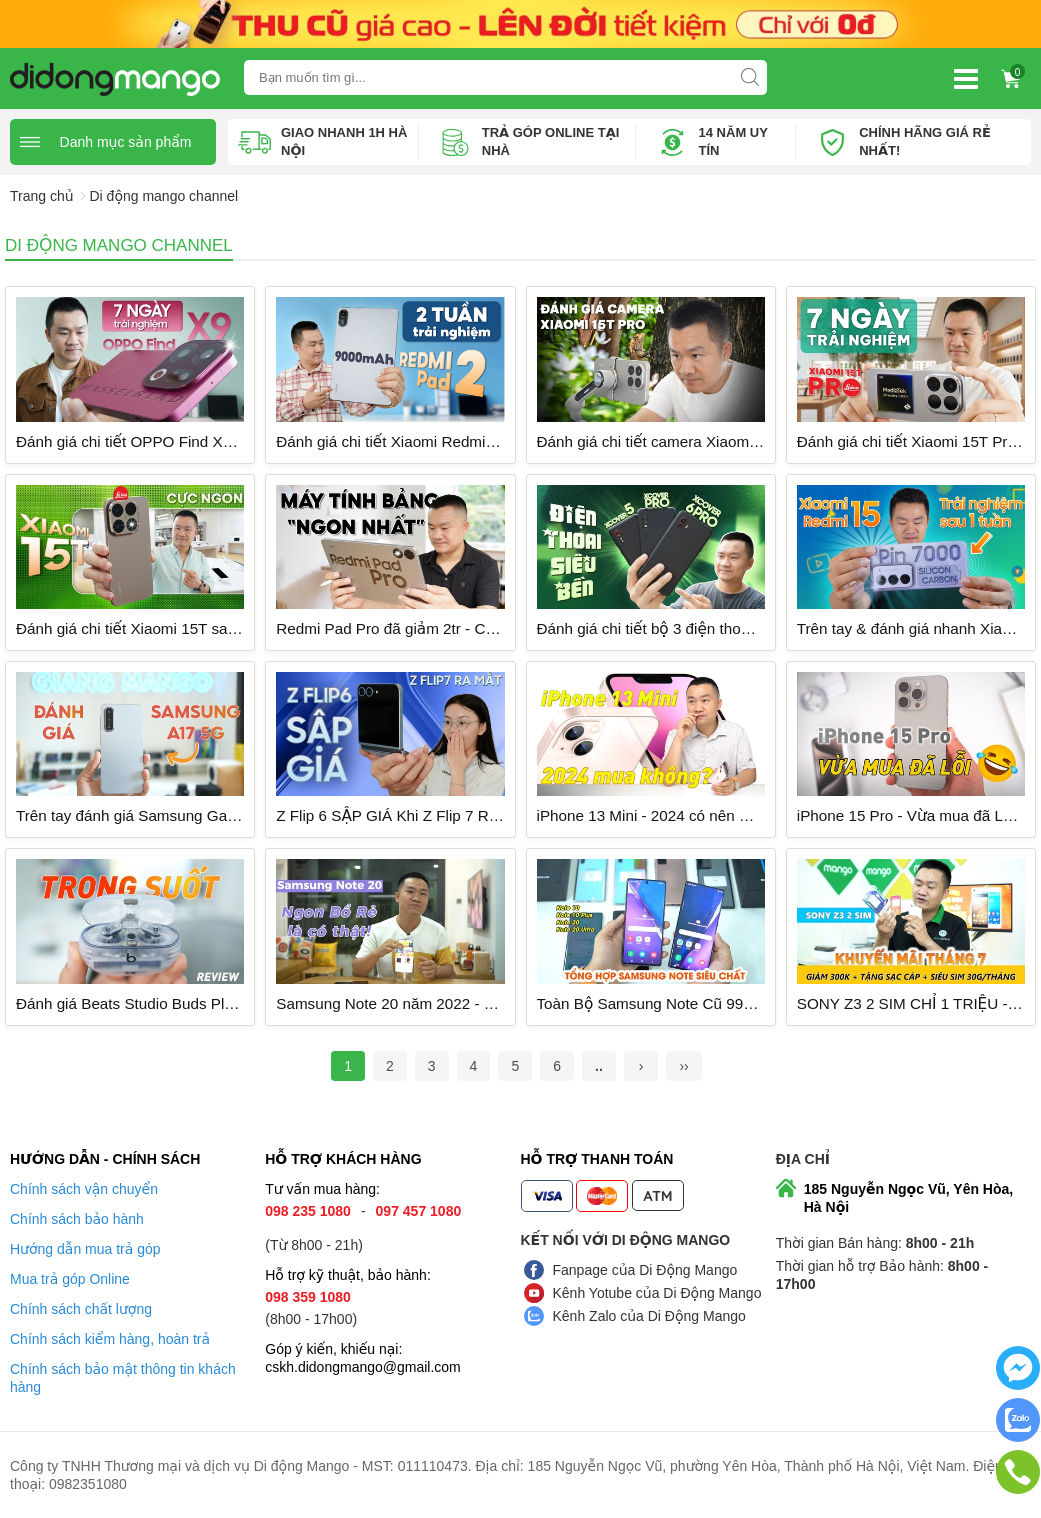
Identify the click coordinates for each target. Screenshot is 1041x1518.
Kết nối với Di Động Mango (626, 1240)
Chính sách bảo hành (77, 1219)
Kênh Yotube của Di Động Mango (657, 1293)
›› (683, 1066)
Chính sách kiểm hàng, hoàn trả (110, 1339)
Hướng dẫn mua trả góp (85, 1249)
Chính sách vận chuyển (84, 1189)
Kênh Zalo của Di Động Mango (649, 1316)
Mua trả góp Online (70, 1279)
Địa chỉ (803, 1159)
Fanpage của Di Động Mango (645, 1270)
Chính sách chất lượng (81, 1309)
